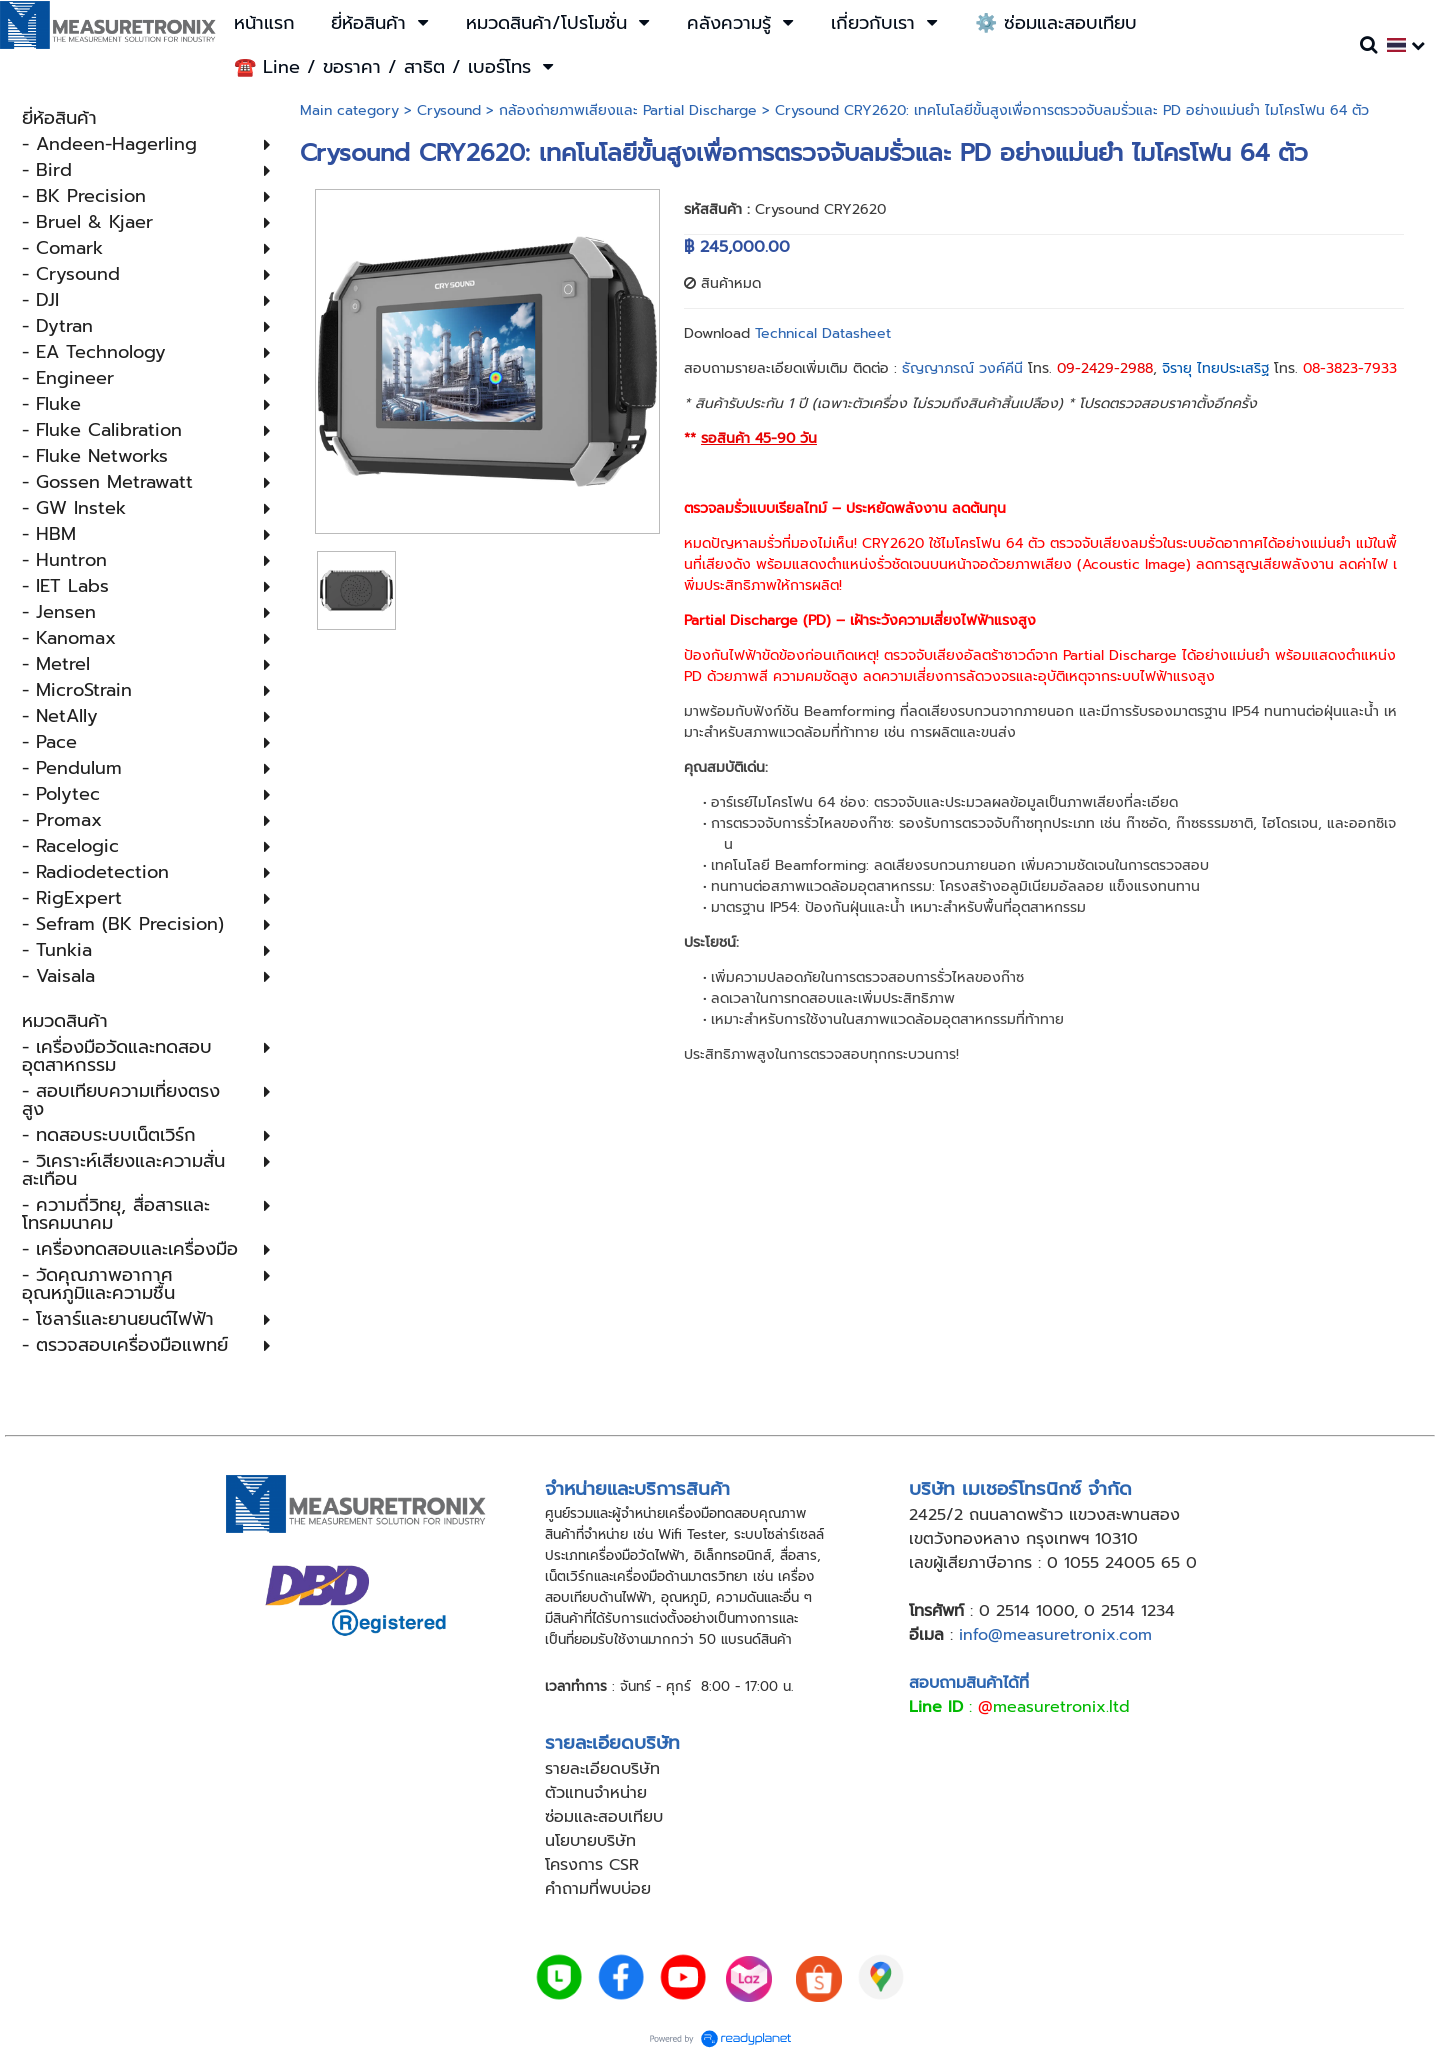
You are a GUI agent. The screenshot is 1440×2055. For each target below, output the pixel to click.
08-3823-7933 (1350, 368)
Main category (349, 110)
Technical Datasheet (823, 333)
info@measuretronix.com (1055, 1635)
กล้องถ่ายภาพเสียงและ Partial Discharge (628, 110)
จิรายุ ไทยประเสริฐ (1215, 368)
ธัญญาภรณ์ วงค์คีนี (962, 368)
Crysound (449, 110)
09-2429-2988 (1105, 368)
